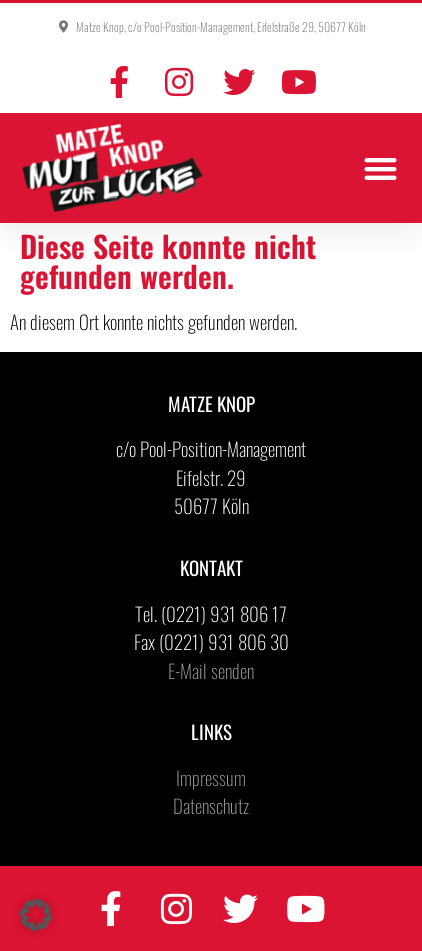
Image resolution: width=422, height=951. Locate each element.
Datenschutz (211, 805)
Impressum (211, 777)
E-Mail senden (211, 670)
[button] (381, 168)
